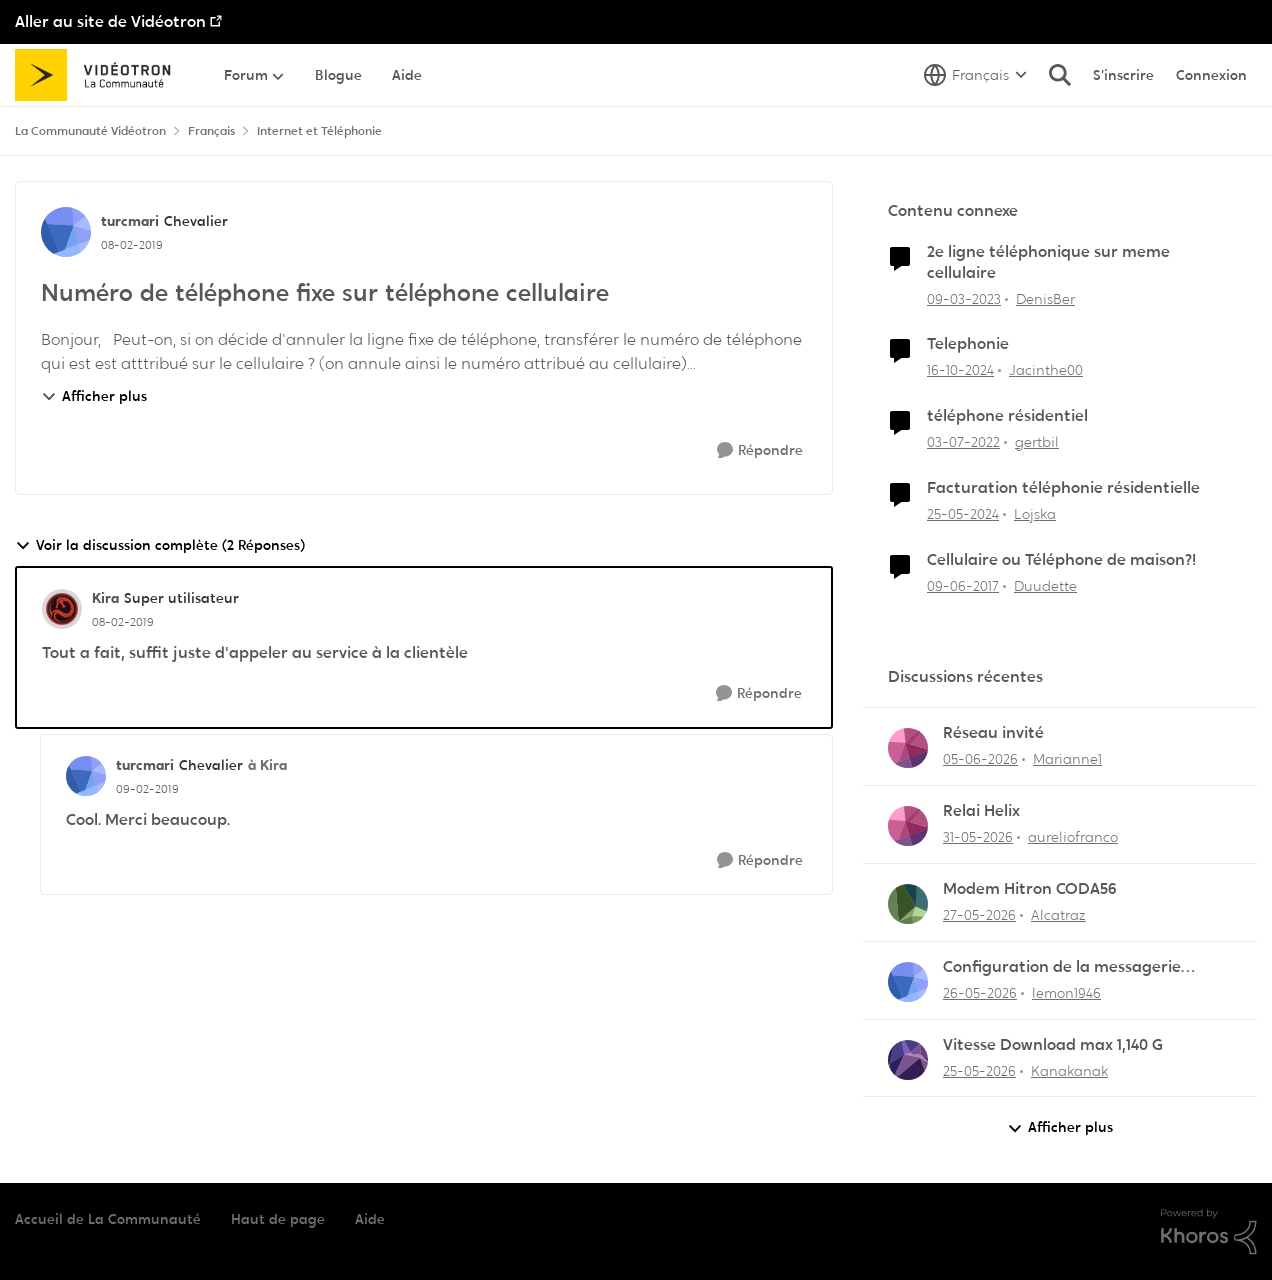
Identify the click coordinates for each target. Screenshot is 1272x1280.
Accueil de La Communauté (108, 1219)
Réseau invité (993, 733)
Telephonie (968, 344)
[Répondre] (760, 450)
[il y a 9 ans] (963, 586)
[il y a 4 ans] (963, 442)
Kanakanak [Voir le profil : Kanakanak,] (1069, 1070)
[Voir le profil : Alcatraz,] (908, 904)
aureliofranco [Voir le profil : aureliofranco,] (1073, 837)
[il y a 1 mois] (980, 759)
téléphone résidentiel (1007, 416)
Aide (370, 1219)
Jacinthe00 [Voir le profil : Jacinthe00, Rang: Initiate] (1046, 370)
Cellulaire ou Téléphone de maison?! (1061, 560)
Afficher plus (94, 396)
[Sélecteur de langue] (975, 75)
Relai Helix (981, 811)
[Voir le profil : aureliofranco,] (908, 826)
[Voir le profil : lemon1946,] (908, 982)
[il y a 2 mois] (978, 837)
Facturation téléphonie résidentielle (1063, 488)
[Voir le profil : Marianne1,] (908, 748)
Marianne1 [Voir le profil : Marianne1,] (1067, 759)
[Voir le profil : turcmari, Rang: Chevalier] (66, 232)
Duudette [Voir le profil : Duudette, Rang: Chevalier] (1045, 586)
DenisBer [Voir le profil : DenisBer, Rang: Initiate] (1045, 298)
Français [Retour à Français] (211, 131)
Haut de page (278, 1219)
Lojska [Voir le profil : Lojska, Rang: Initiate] (1035, 514)
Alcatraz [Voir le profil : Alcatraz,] (1058, 915)
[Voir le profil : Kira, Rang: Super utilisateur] (62, 609)
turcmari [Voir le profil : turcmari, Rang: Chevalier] (130, 221)
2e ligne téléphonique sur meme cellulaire (1048, 262)
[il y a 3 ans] (964, 298)
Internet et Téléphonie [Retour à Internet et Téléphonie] (319, 131)
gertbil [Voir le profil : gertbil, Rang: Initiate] (1037, 442)
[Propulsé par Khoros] (1209, 1232)
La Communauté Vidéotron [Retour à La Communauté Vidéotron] (90, 131)
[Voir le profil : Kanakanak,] (908, 1060)
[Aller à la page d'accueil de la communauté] (99, 75)
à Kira (267, 765)
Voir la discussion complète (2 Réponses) (160, 545)
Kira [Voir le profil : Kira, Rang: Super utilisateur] (105, 598)
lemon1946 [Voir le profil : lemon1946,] (1066, 993)
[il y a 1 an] (960, 370)
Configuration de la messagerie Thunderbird (1062, 967)
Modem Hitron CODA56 (1030, 889)
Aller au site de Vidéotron (110, 21)
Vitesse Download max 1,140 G (1053, 1045)
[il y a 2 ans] (963, 514)
